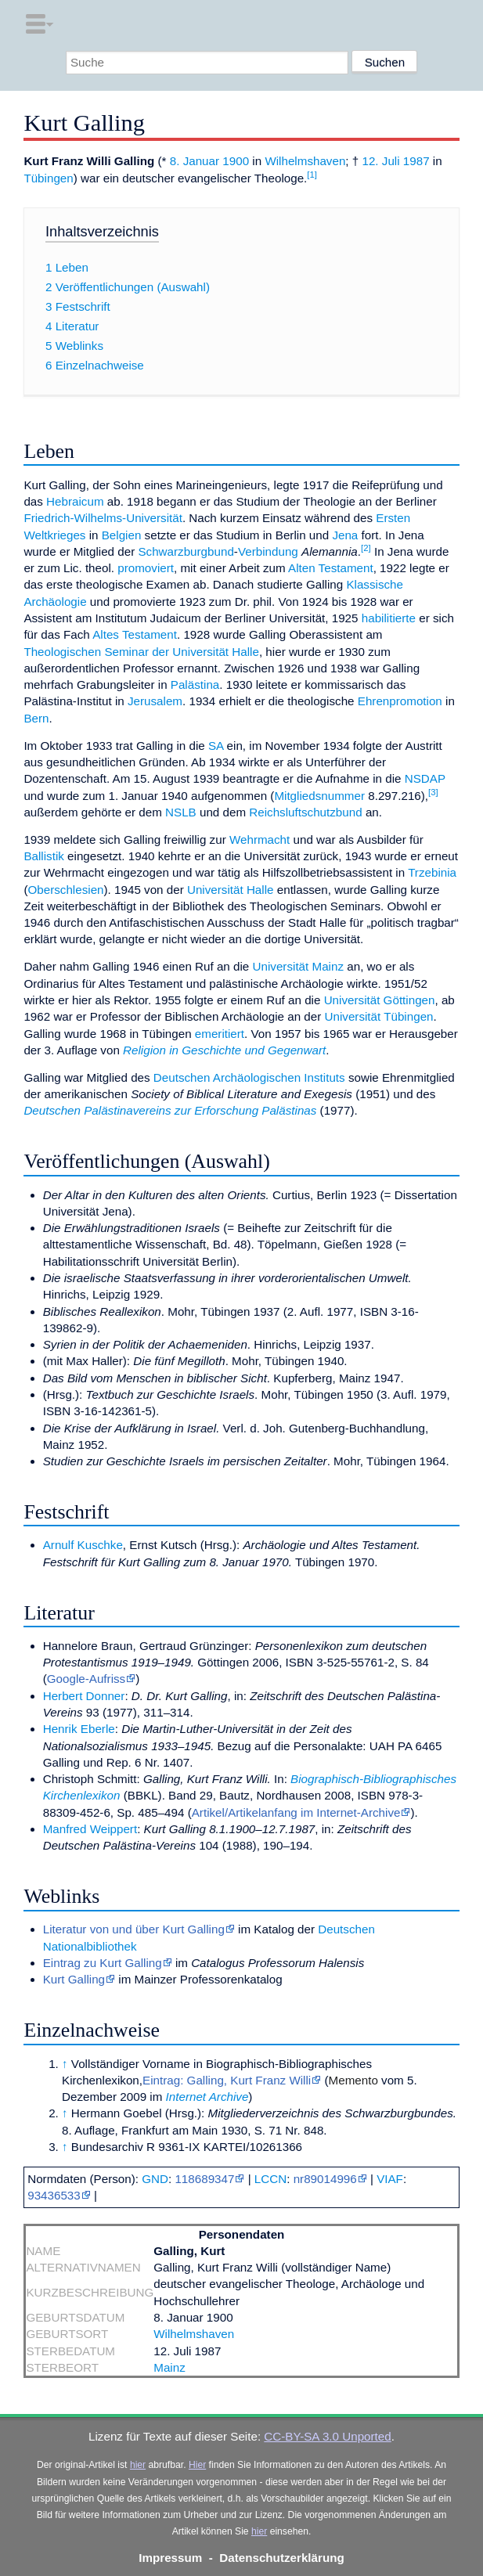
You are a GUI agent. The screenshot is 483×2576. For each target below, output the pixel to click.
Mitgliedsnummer (319, 795)
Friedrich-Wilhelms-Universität (102, 517)
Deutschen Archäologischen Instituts (249, 1077)
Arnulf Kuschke (83, 1544)
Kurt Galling (74, 1979)
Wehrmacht (259, 839)
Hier (197, 2464)
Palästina (195, 684)
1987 (416, 161)
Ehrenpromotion (400, 701)
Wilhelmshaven (305, 161)
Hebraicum (74, 501)
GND (155, 2178)
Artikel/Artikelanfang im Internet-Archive (296, 1812)
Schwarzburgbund (185, 551)
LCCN (270, 2178)
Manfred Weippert (90, 1829)
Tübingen (48, 178)
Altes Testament (134, 634)
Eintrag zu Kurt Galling (102, 1962)
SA (215, 745)
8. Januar (194, 161)
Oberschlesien (65, 889)
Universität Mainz (298, 966)
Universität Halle (230, 889)
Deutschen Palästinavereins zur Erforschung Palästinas (169, 1110)
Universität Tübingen (379, 1016)
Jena (345, 535)
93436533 (54, 2195)
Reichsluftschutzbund (305, 812)
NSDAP (425, 778)
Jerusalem (155, 701)
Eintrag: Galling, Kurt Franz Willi (226, 2080)
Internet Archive (207, 2096)
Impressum (170, 2557)
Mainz (169, 2367)
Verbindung (268, 551)
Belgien (122, 535)
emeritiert (219, 1033)
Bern (36, 718)
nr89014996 (325, 2178)
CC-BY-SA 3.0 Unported (327, 2436)
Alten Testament (330, 568)
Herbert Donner (84, 1695)
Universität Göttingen (379, 1000)
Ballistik (43, 856)
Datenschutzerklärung (281, 2557)
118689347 (204, 2178)
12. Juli (380, 161)
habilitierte (389, 618)
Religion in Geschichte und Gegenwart (224, 1050)
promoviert (145, 568)
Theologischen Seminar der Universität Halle (141, 651)
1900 (235, 161)
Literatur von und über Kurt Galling (134, 1929)
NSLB (180, 812)
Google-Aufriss (86, 1678)
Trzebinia (432, 872)
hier (138, 2464)
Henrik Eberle (79, 1728)
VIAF (390, 2178)
